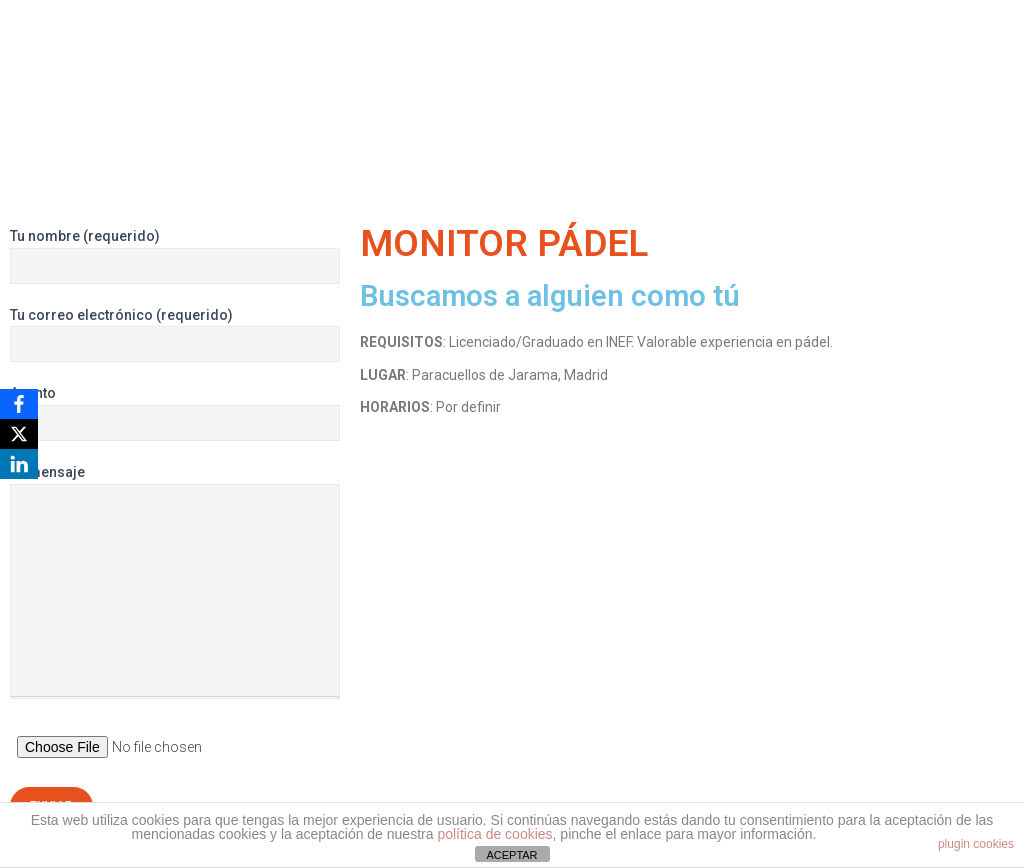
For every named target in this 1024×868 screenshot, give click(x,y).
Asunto (175, 413)
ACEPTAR (511, 855)
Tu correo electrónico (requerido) (175, 335)
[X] (19, 434)
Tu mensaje (175, 581)
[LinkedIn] (19, 464)
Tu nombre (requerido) (175, 256)
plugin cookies (976, 844)
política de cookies (494, 834)
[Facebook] (19, 404)
